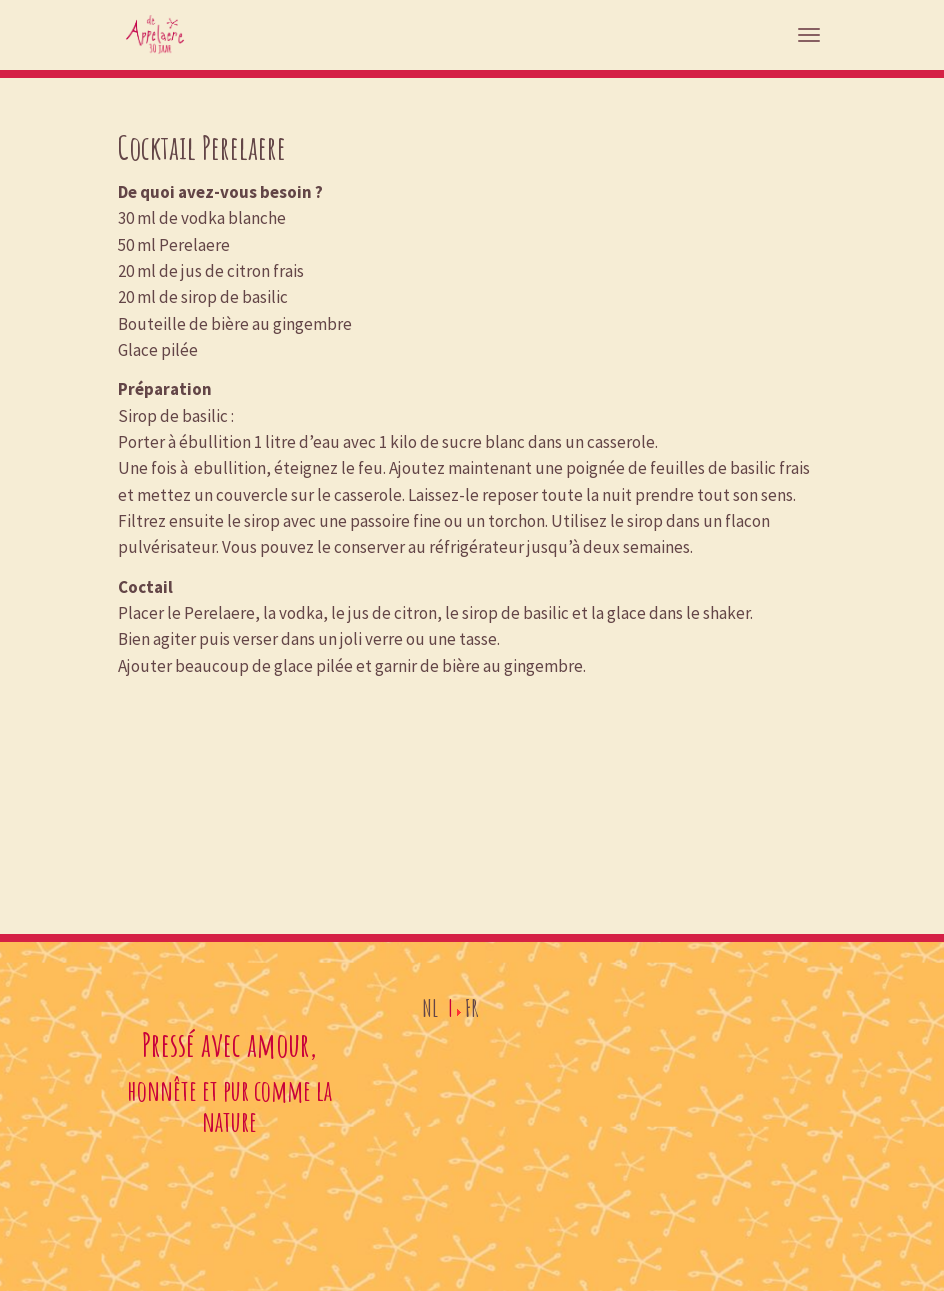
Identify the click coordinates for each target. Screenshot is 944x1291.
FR (472, 1008)
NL (430, 1008)
